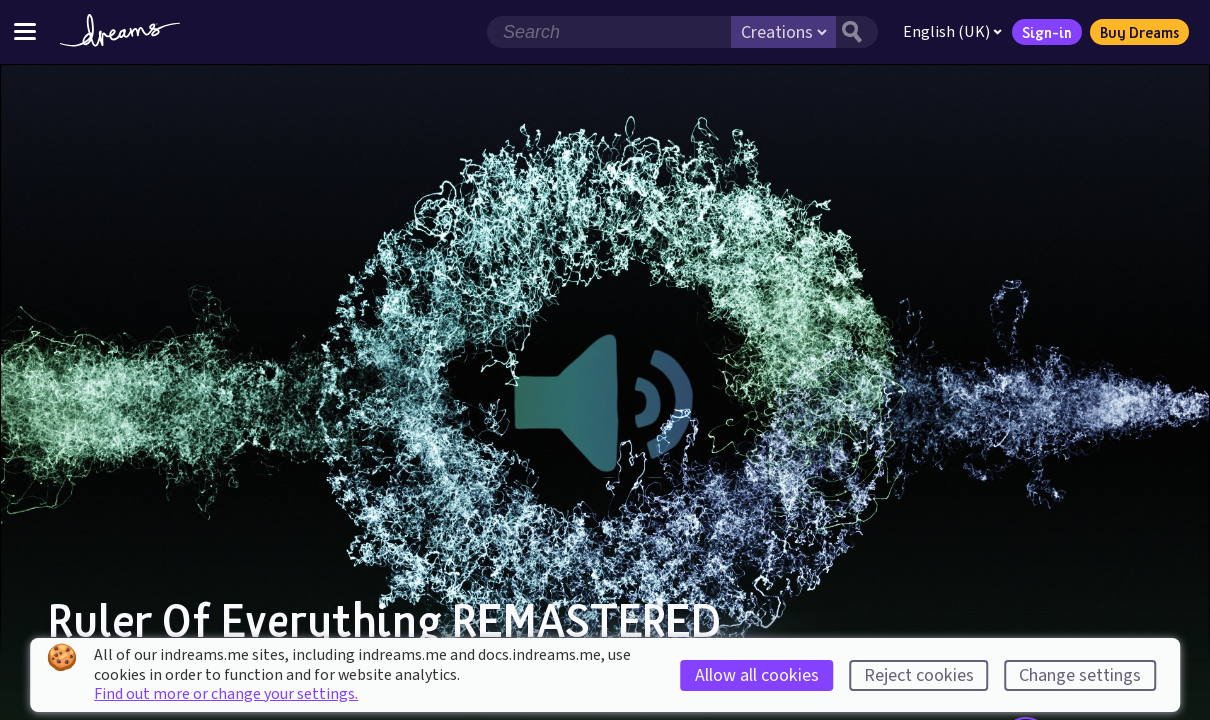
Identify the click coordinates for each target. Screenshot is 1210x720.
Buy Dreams (1139, 32)
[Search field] (609, 32)
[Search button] (857, 32)
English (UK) (952, 32)
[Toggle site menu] (25, 31)
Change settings (1080, 675)
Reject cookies (919, 675)
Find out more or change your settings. (226, 694)
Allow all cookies (757, 675)
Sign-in (1047, 32)
